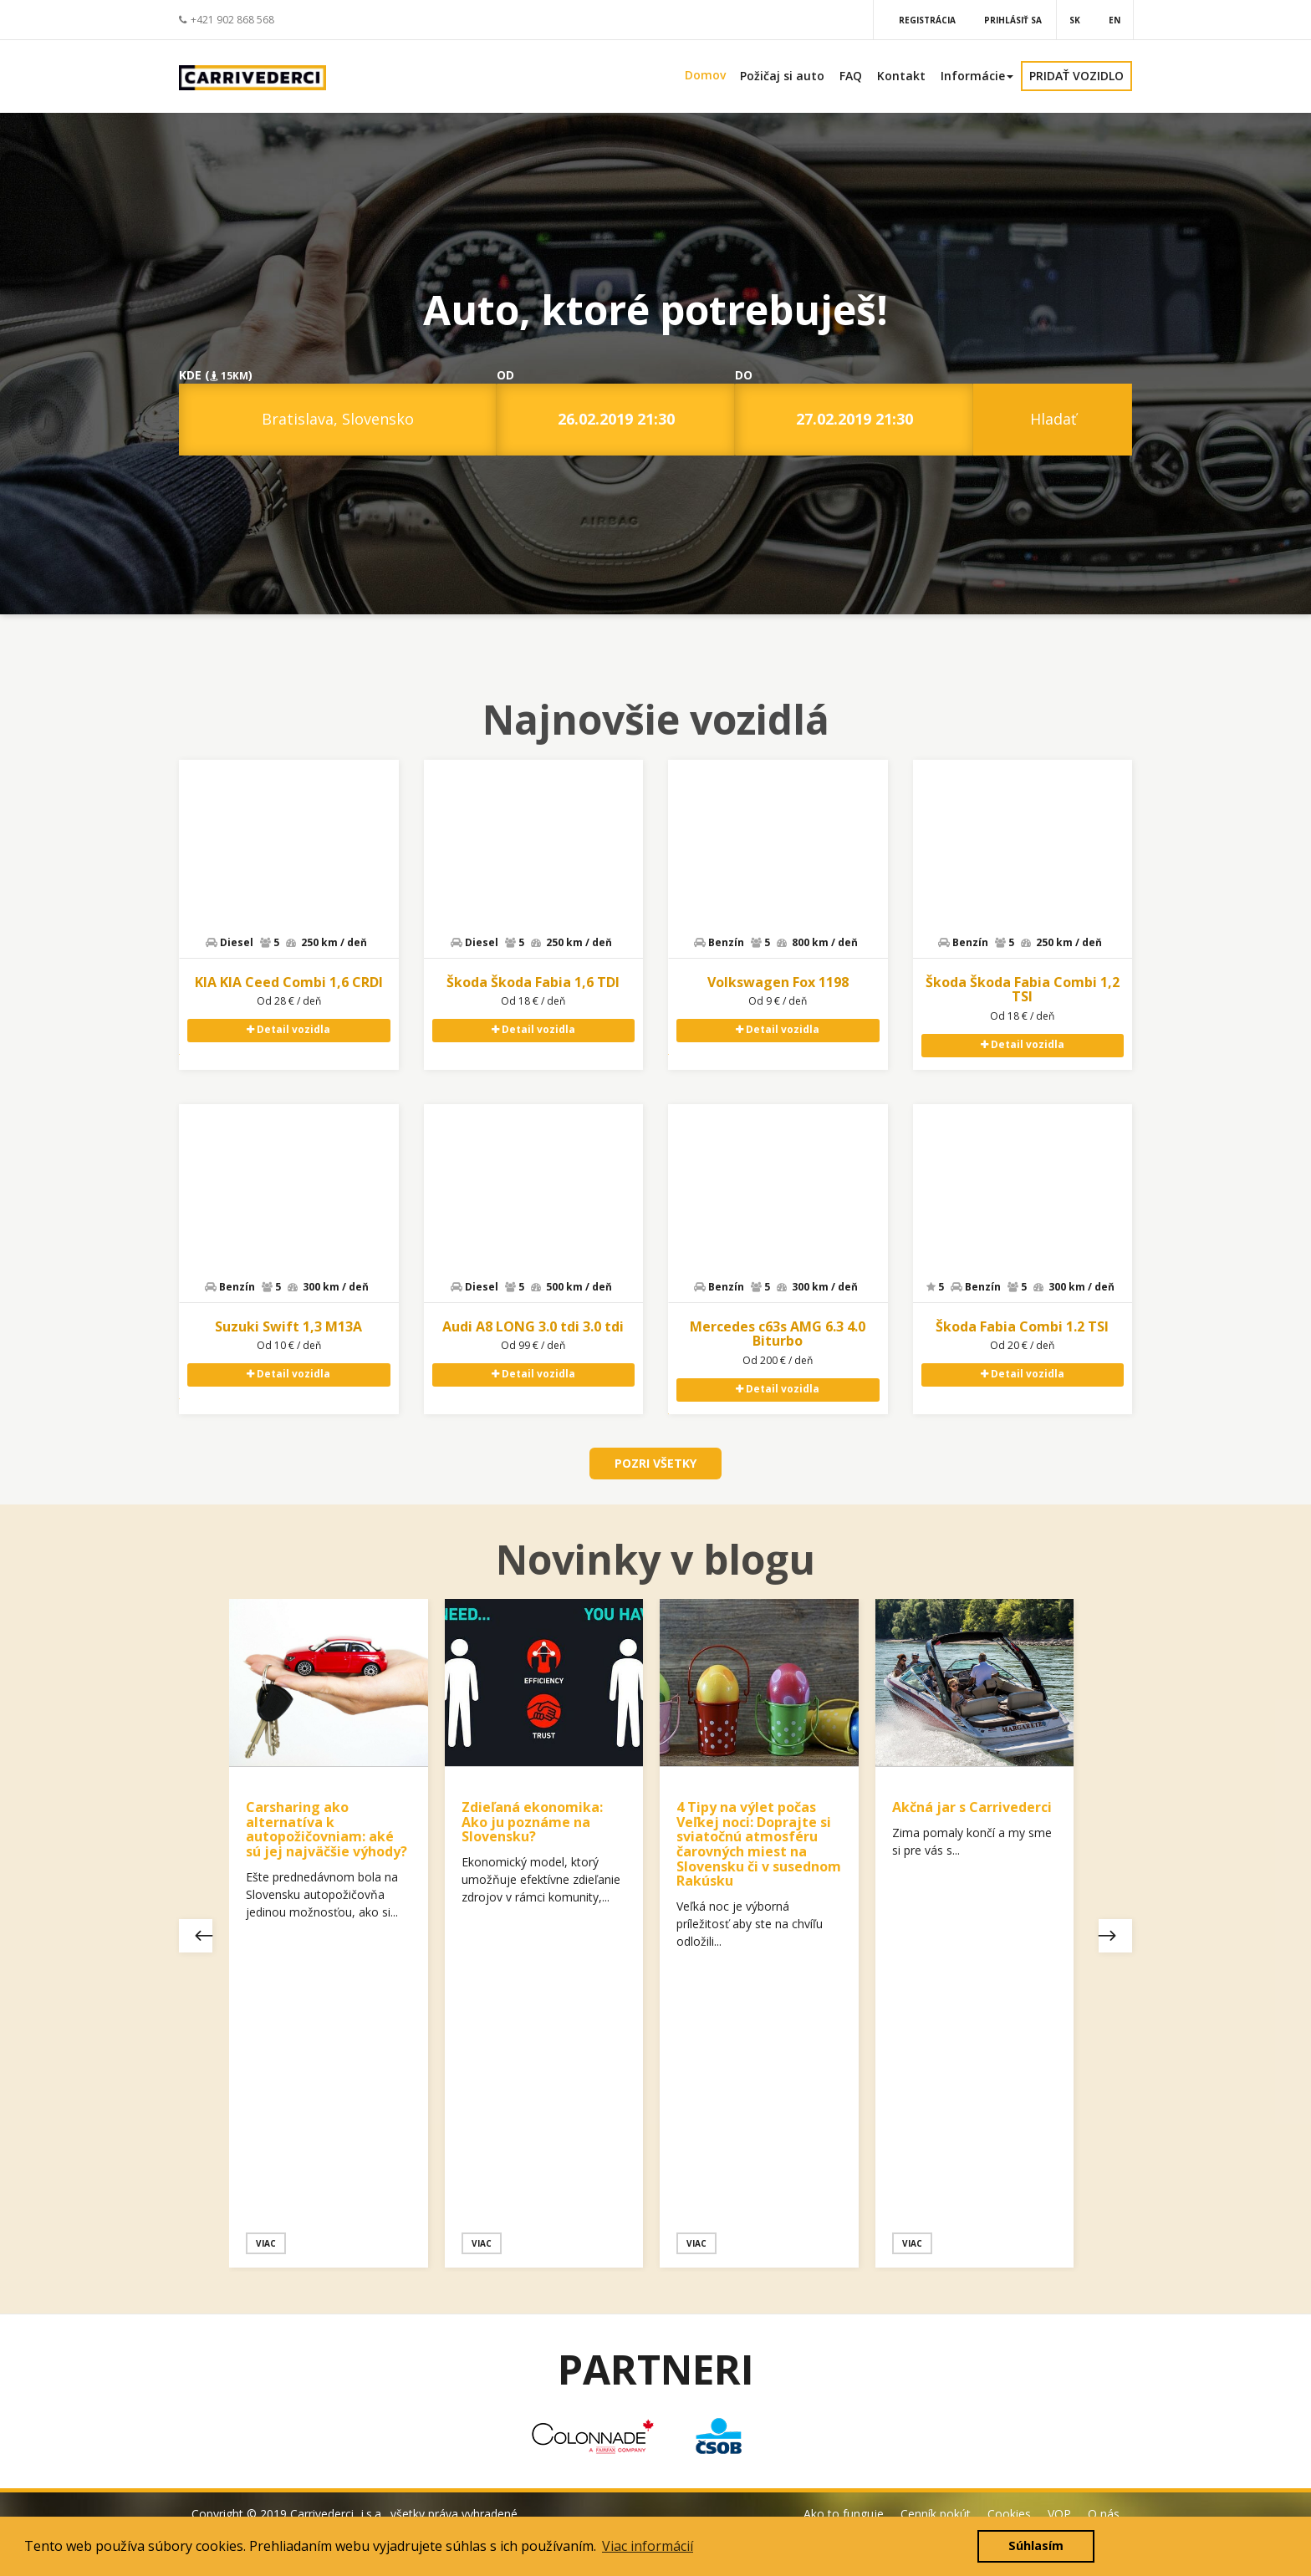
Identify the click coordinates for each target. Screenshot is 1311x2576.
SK (1074, 20)
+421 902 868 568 (226, 20)
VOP (1059, 2514)
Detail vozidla (288, 1029)
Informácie (977, 76)
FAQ (850, 76)
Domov (705, 75)
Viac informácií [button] (647, 2546)
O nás (1104, 2514)
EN (1114, 20)
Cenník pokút (935, 2514)
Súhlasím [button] (1036, 2545)
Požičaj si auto (782, 76)
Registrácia (927, 20)
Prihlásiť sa (1013, 20)
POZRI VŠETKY (655, 1463)
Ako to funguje (843, 2514)
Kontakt (901, 76)
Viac (266, 2243)
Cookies (1009, 2514)
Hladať (1053, 419)
